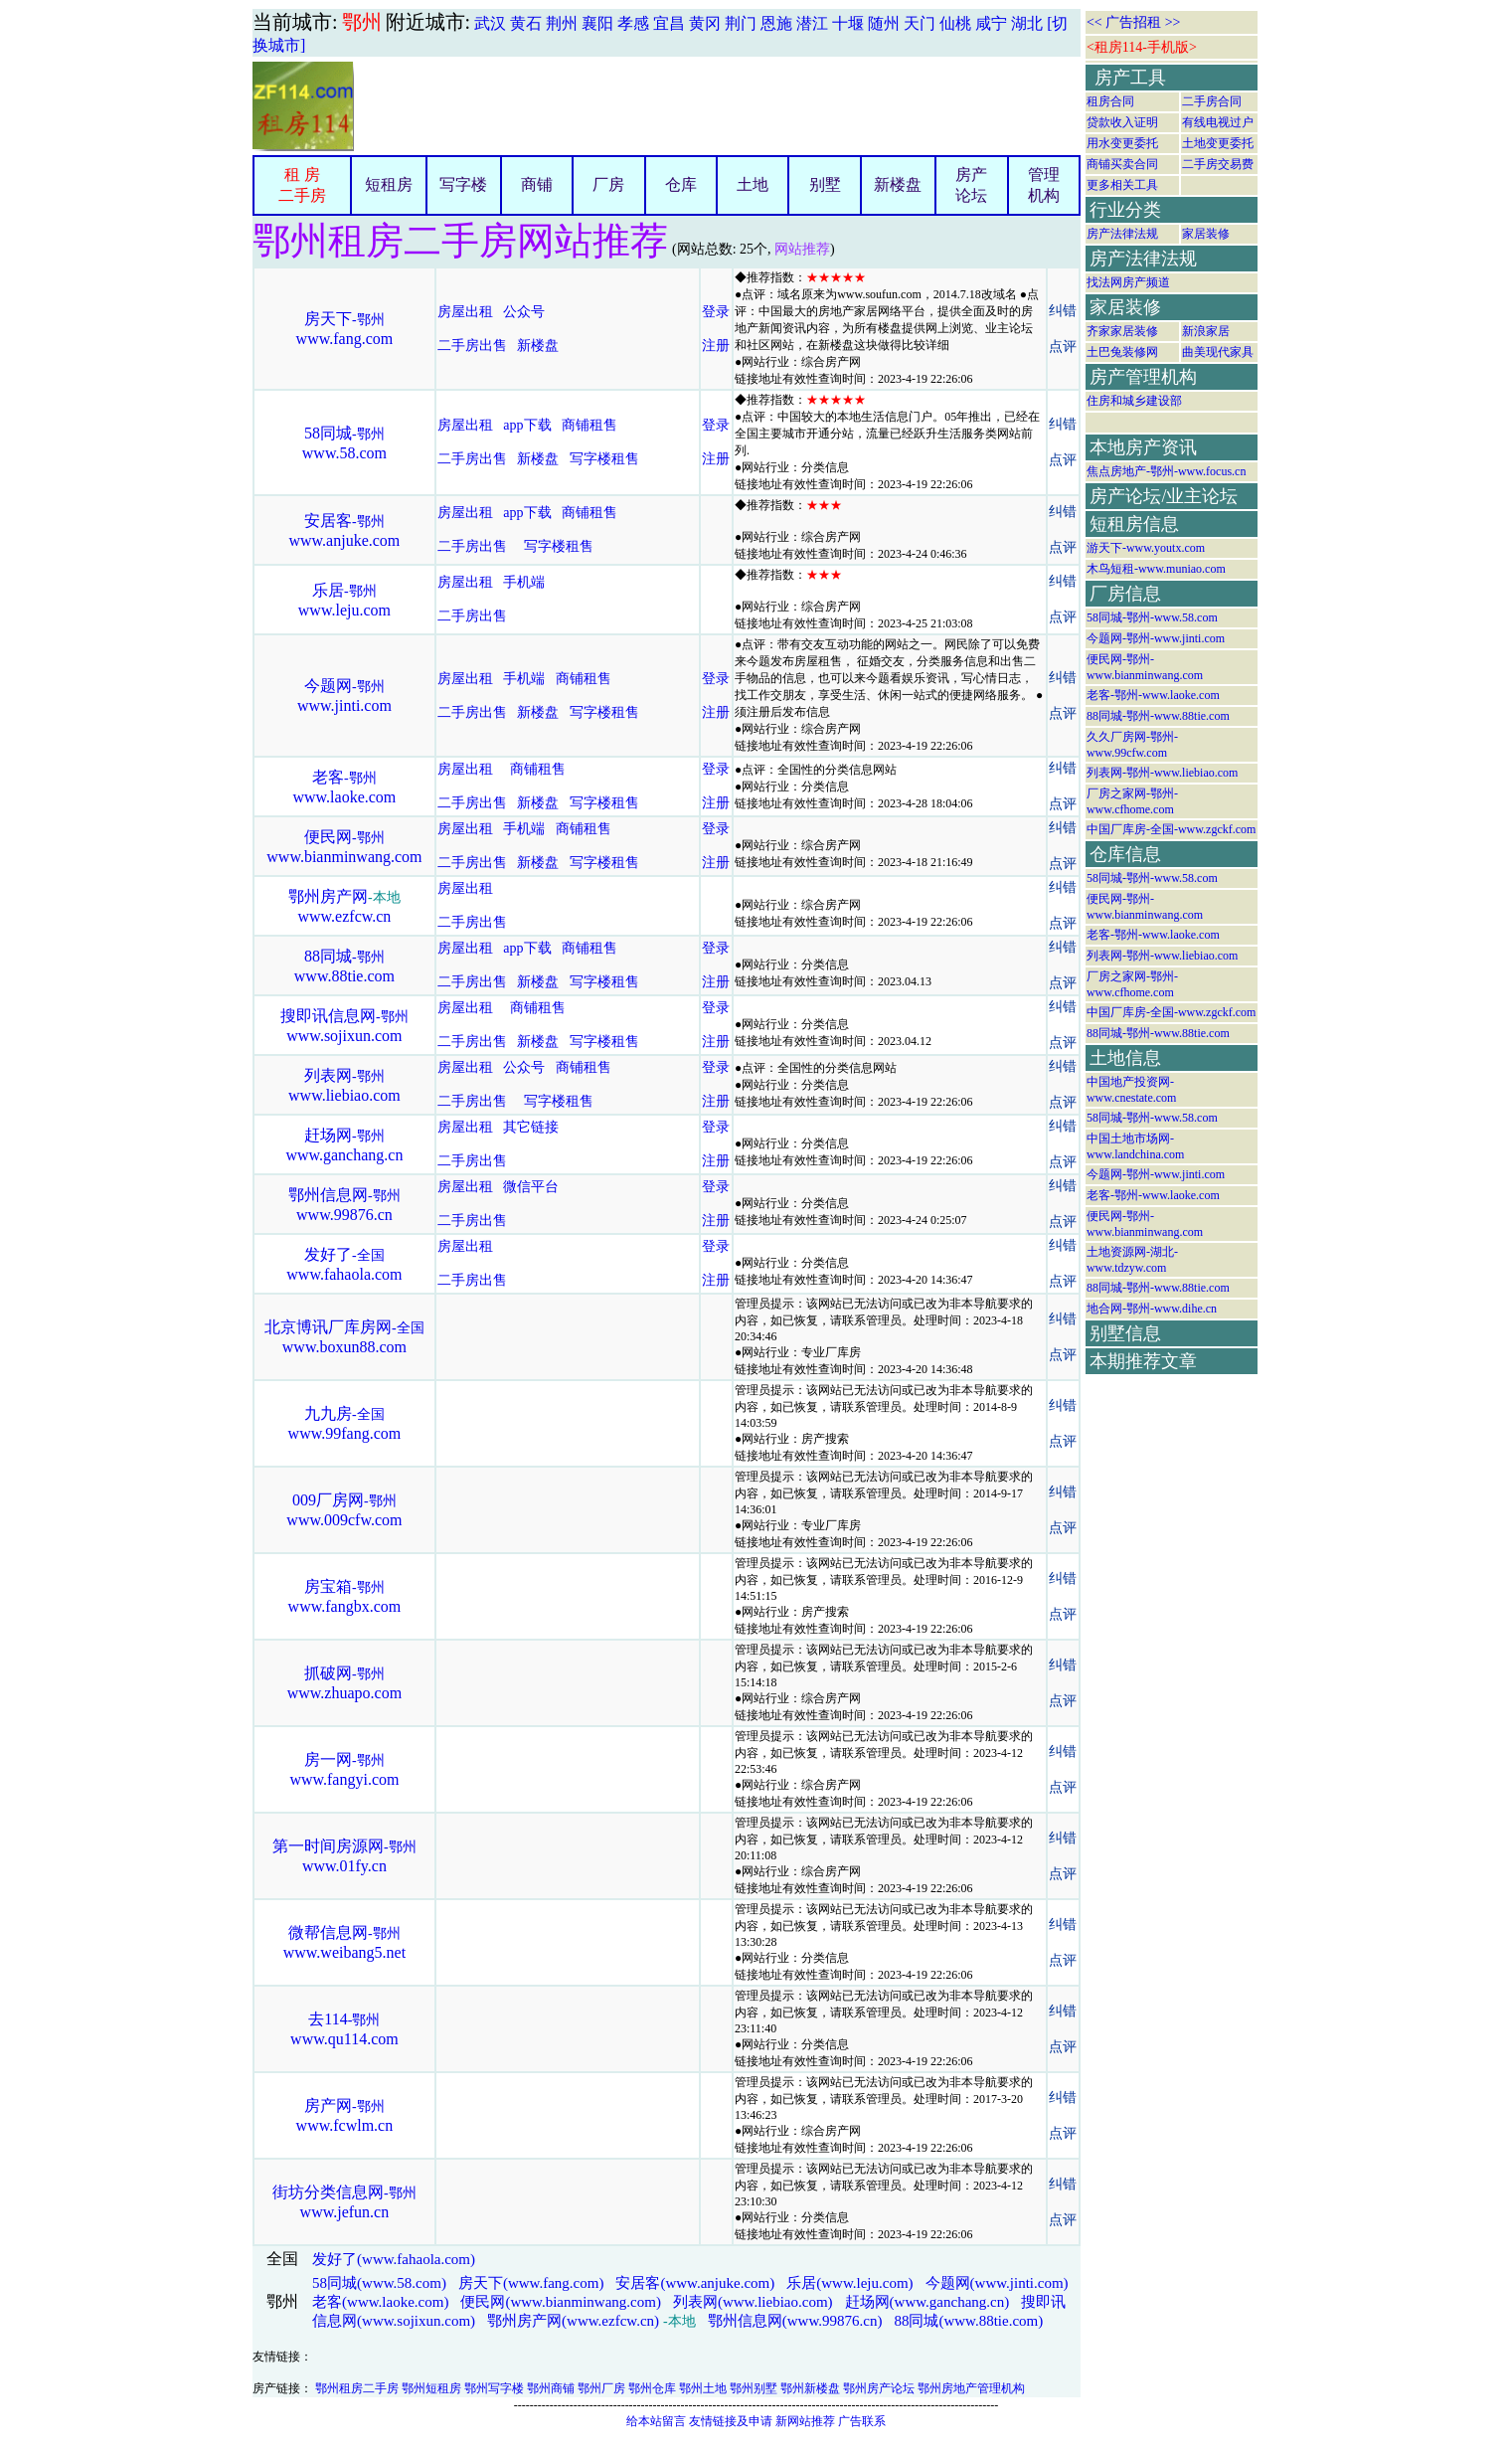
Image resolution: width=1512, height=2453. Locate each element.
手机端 (524, 582)
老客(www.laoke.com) (380, 2302)
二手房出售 (472, 345)
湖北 (1027, 23)
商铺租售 (589, 425)
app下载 (527, 425)
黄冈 (705, 23)
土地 (752, 184)
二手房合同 (1212, 101)
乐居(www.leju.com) (849, 2283)
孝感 (633, 23)
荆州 (562, 23)
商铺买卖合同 (1122, 164)
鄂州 (362, 22)
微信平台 (531, 1186)
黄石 (526, 23)
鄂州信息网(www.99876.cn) (795, 2321)
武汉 (490, 23)
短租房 (389, 184)
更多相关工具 (1122, 185)
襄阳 (597, 23)
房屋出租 (465, 311)
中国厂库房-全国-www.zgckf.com (1172, 829)
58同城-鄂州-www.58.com (1152, 617)
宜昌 (669, 23)
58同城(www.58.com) (379, 2283)
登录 (716, 311)
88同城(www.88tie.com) (968, 2321)
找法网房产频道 (1128, 282)
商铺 (537, 184)
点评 (1063, 346)
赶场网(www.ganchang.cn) (927, 2302)
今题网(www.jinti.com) (997, 2283)
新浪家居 (1206, 331)
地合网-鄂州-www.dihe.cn (1152, 1308)
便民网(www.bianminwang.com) (560, 2302)
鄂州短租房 (431, 2388)
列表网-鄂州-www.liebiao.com (1163, 773)
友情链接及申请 (730, 2421)
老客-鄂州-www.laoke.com (1153, 695)
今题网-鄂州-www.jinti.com (1156, 638)
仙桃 (955, 23)
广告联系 (862, 2421)
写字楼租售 (604, 458)
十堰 (848, 23)
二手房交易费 (1218, 164)
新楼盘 (898, 184)
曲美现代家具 (1218, 352)
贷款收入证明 (1122, 122)
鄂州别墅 (753, 2388)
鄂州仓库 (652, 2388)
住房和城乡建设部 (1134, 401)
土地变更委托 (1218, 143)
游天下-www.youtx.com (1146, 548)
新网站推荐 (805, 2421)
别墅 (825, 184)
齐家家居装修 (1122, 331)
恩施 (776, 23)
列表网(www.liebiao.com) (753, 2302)
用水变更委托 (1122, 143)
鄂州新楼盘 (810, 2388)
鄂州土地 (703, 2388)
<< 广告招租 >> (1134, 22)
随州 (884, 23)
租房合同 (1110, 101)
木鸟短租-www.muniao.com (1156, 569)
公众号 (526, 311)
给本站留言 (656, 2421)
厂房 (608, 184)
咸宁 (991, 23)
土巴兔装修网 (1122, 352)
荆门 (740, 23)
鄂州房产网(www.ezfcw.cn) (573, 2321)
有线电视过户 (1218, 122)
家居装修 (1206, 234)
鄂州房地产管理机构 (971, 2388)
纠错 (1063, 310)
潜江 (812, 23)
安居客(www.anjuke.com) (694, 2283)
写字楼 (463, 184)
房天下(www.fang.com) (531, 2283)
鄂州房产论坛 (879, 2388)
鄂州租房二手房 (357, 2388)
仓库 (681, 184)
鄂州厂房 (601, 2388)
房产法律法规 (1122, 234)
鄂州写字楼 (494, 2388)
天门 (919, 23)
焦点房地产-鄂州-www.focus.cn (1167, 471)
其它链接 (531, 1127)
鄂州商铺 (551, 2388)
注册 (716, 345)
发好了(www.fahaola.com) (393, 2259)
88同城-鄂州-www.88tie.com (1158, 716)
